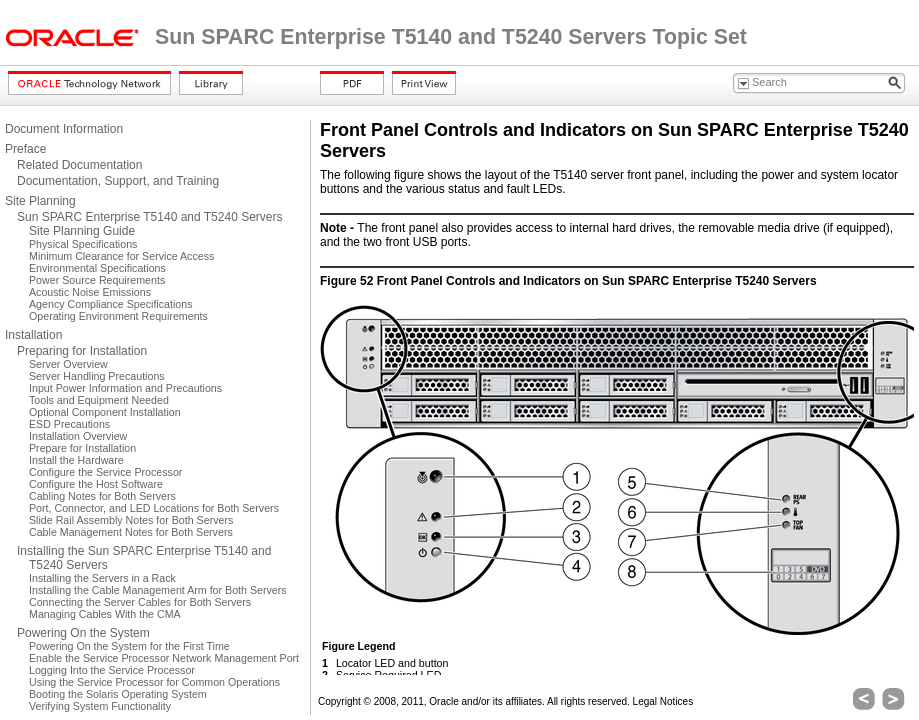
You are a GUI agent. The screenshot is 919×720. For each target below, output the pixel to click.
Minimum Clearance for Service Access (121, 256)
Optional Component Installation (105, 412)
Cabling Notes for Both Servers (102, 496)
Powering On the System (83, 633)
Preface (25, 149)
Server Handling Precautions (97, 376)
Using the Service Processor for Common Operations (154, 682)
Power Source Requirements (97, 280)
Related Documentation (79, 165)
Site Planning (40, 201)
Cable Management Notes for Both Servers (131, 532)
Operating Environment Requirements (118, 316)
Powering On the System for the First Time (129, 646)
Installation (33, 335)
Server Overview (68, 364)
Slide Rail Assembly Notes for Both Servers (131, 520)
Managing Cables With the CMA (105, 614)
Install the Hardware (76, 460)
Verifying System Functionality (100, 706)
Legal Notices (663, 701)
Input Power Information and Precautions (125, 388)
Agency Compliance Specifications (110, 304)
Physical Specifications (83, 244)
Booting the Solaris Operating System (118, 694)
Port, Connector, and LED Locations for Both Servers (154, 508)
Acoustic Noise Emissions (90, 292)
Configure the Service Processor (105, 472)
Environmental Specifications (97, 268)
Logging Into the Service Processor (112, 670)
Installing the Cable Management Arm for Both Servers (158, 590)
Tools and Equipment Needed (99, 400)
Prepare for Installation (82, 448)
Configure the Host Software (96, 484)
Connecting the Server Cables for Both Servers (140, 602)
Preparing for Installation (82, 351)
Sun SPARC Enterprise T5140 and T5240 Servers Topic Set (451, 37)
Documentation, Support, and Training (118, 181)
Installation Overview (78, 436)
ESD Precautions (69, 424)
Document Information (64, 129)
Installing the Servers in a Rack (102, 578)
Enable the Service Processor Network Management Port (164, 658)
